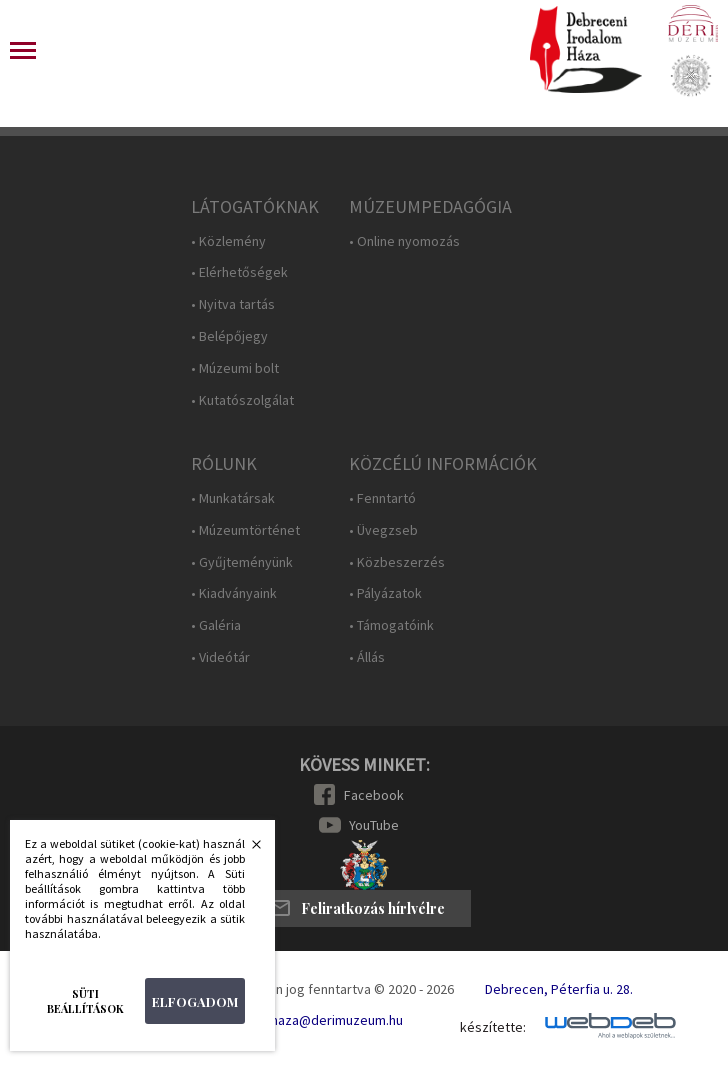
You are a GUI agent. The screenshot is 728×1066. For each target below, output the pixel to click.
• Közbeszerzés (397, 562)
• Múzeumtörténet (245, 530)
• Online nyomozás (404, 241)
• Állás (367, 657)
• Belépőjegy (229, 336)
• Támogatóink (391, 625)
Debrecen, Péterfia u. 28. (559, 989)
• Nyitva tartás (233, 304)
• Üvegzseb (383, 530)
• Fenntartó (382, 498)
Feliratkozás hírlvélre (373, 908)
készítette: (493, 1027)
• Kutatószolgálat (242, 400)
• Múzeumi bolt (235, 368)
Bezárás (246, 850)
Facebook (374, 795)
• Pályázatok (385, 593)
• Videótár (220, 657)
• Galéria (216, 625)
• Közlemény (228, 241)
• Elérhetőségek (239, 272)
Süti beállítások (85, 1001)
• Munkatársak (233, 498)
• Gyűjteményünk (242, 562)
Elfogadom (195, 1001)
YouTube (374, 825)
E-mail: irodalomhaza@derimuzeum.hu (290, 1020)
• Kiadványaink (234, 593)
